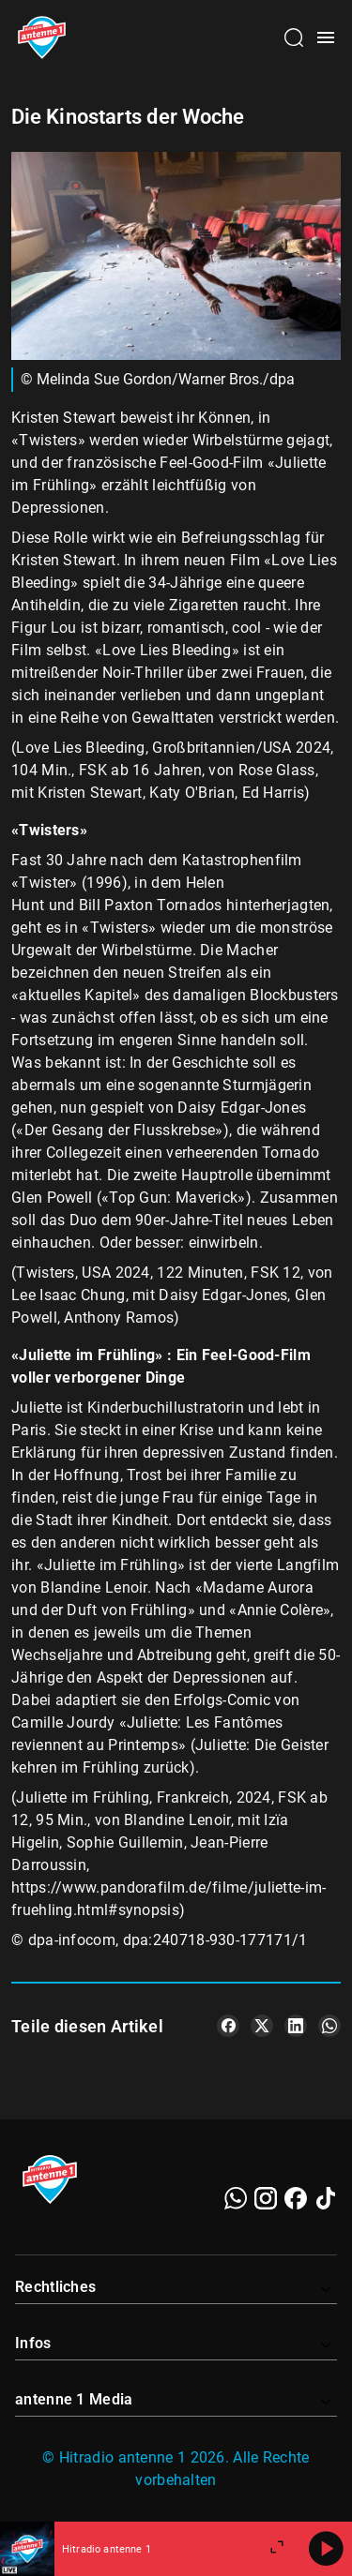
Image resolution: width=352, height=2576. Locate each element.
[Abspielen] (325, 2549)
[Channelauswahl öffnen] (293, 37)
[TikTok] (325, 2198)
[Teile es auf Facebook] (228, 2025)
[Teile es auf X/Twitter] (262, 2025)
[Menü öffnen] (326, 37)
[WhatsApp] (235, 2198)
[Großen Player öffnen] (277, 2549)
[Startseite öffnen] (41, 37)
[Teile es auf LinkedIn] (295, 2025)
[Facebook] (295, 2198)
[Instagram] (265, 2198)
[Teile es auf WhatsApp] (329, 2025)
